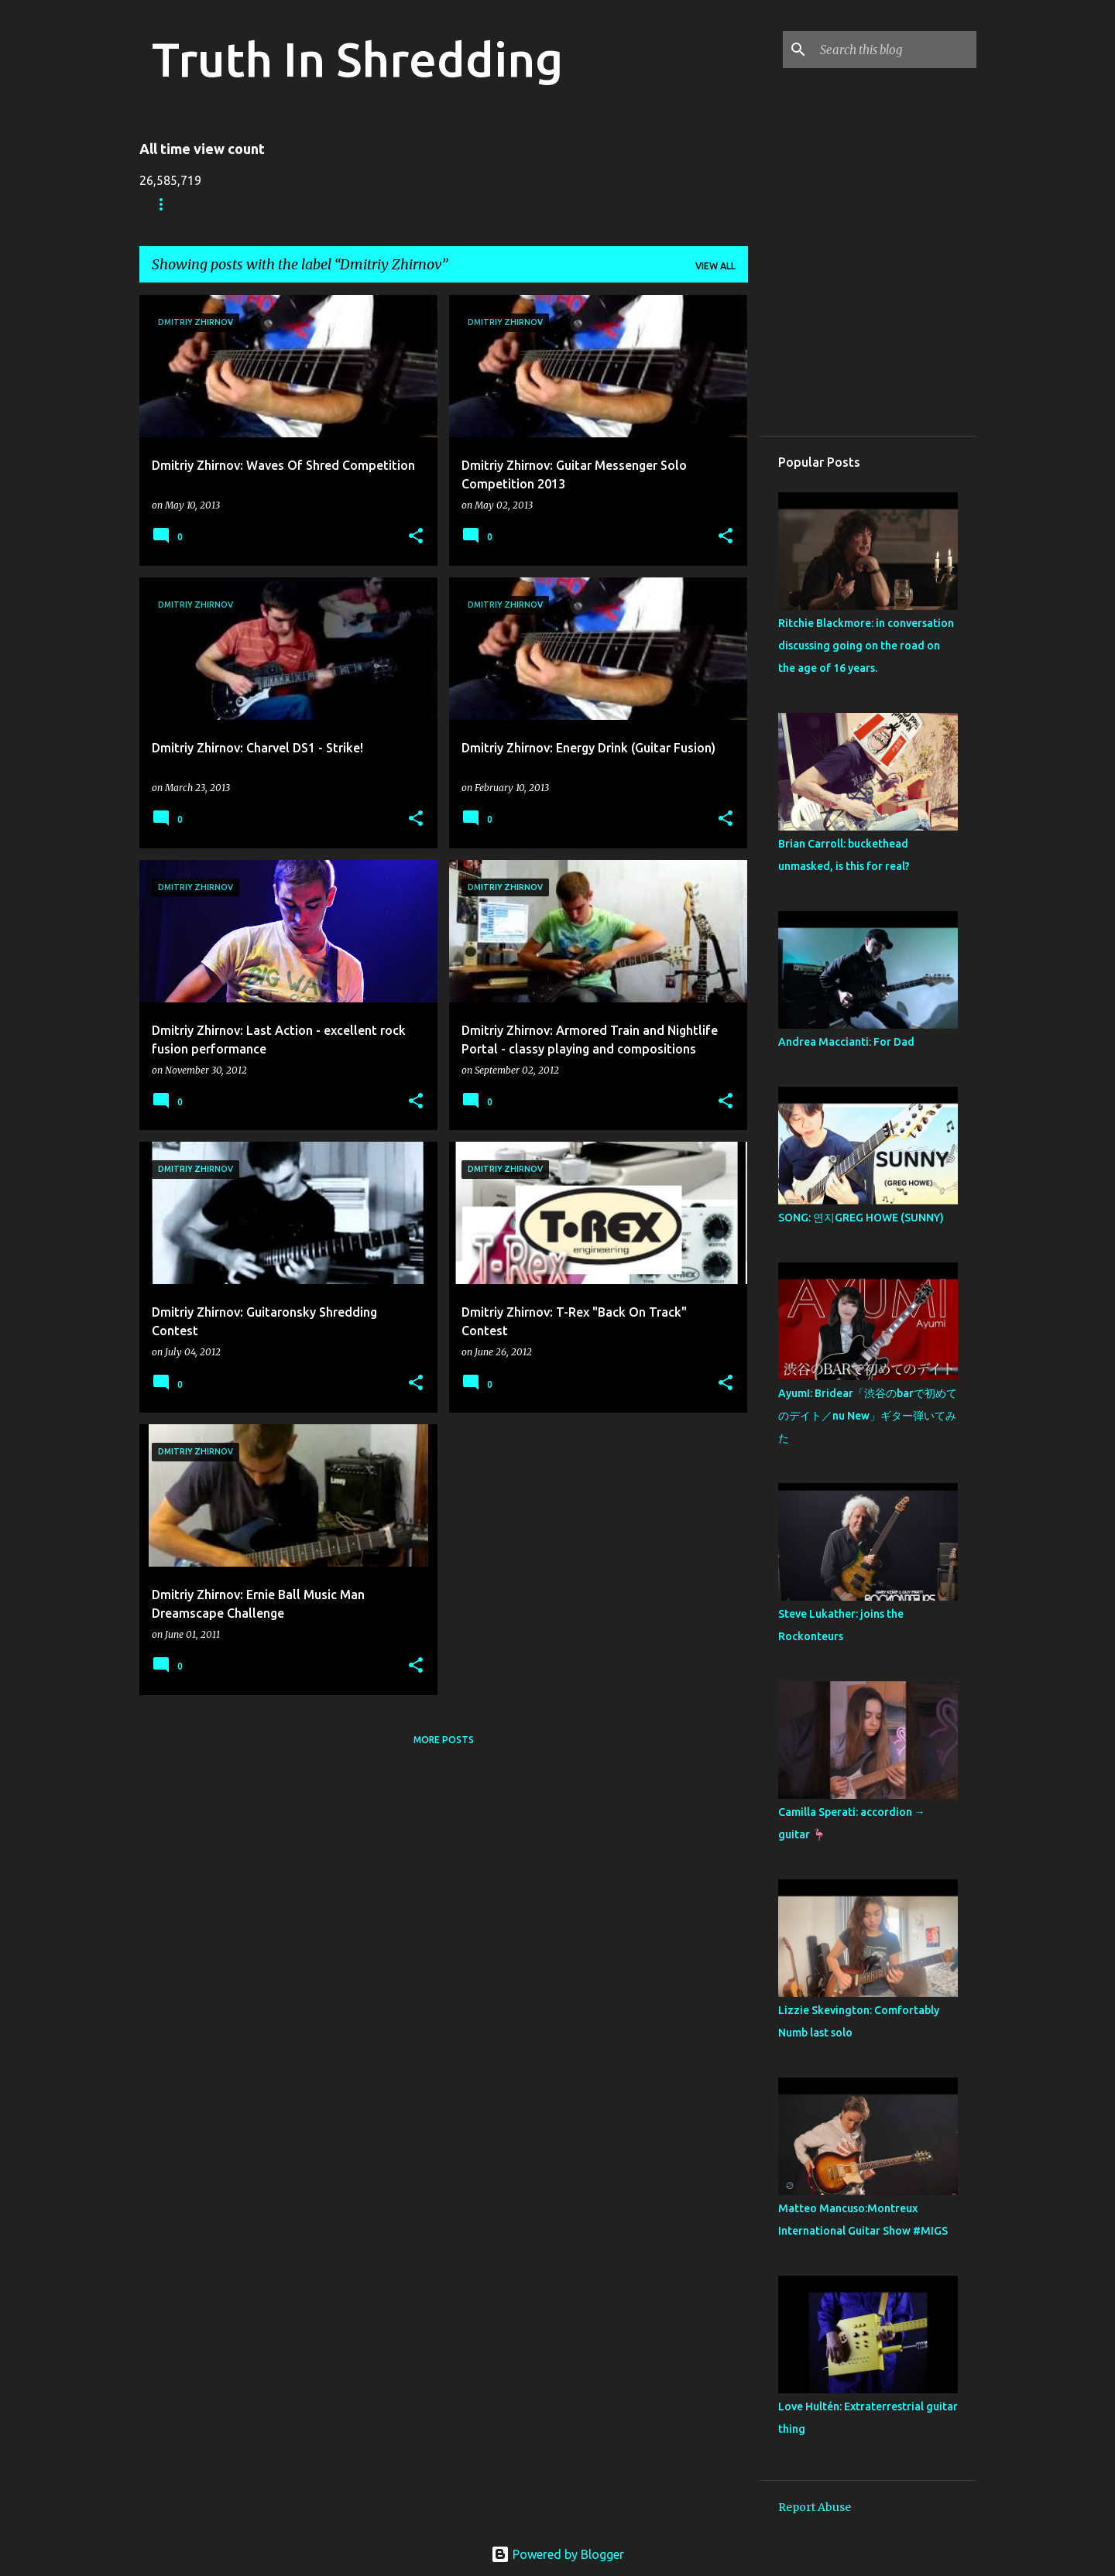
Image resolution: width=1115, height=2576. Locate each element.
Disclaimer (545, 204)
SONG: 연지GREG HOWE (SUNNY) (861, 1217)
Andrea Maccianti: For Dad (846, 1042)
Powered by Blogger (557, 2554)
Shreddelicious (323, 204)
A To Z (415, 204)
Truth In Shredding (357, 59)
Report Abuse (814, 2507)
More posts (443, 1740)
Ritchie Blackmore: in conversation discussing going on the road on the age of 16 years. (866, 645)
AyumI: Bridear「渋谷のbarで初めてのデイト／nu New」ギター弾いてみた (867, 1415)
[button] (416, 536)
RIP (474, 204)
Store (231, 204)
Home (166, 204)
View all (715, 266)
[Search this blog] (895, 49)
